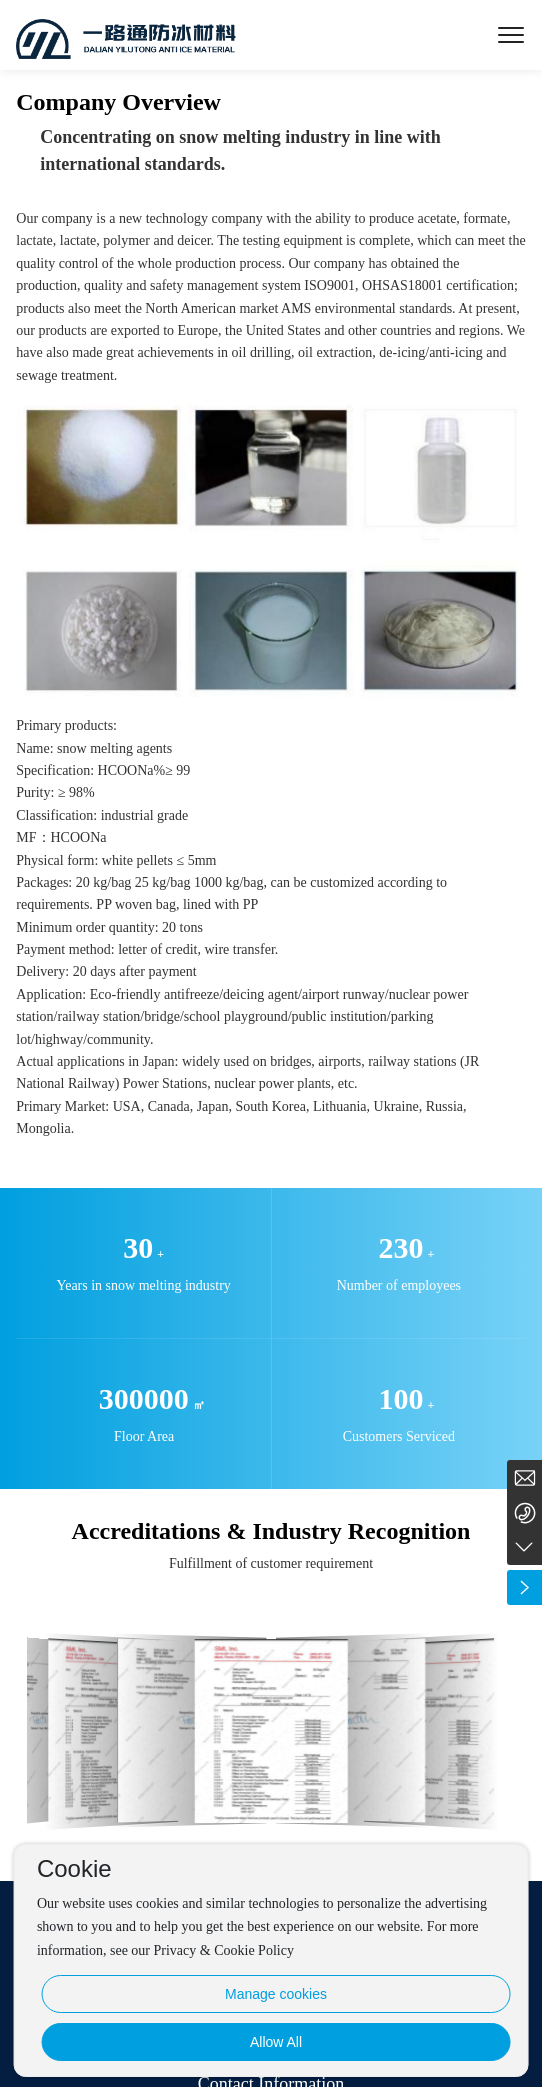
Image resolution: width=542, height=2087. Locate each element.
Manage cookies (276, 1994)
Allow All (276, 2042)
